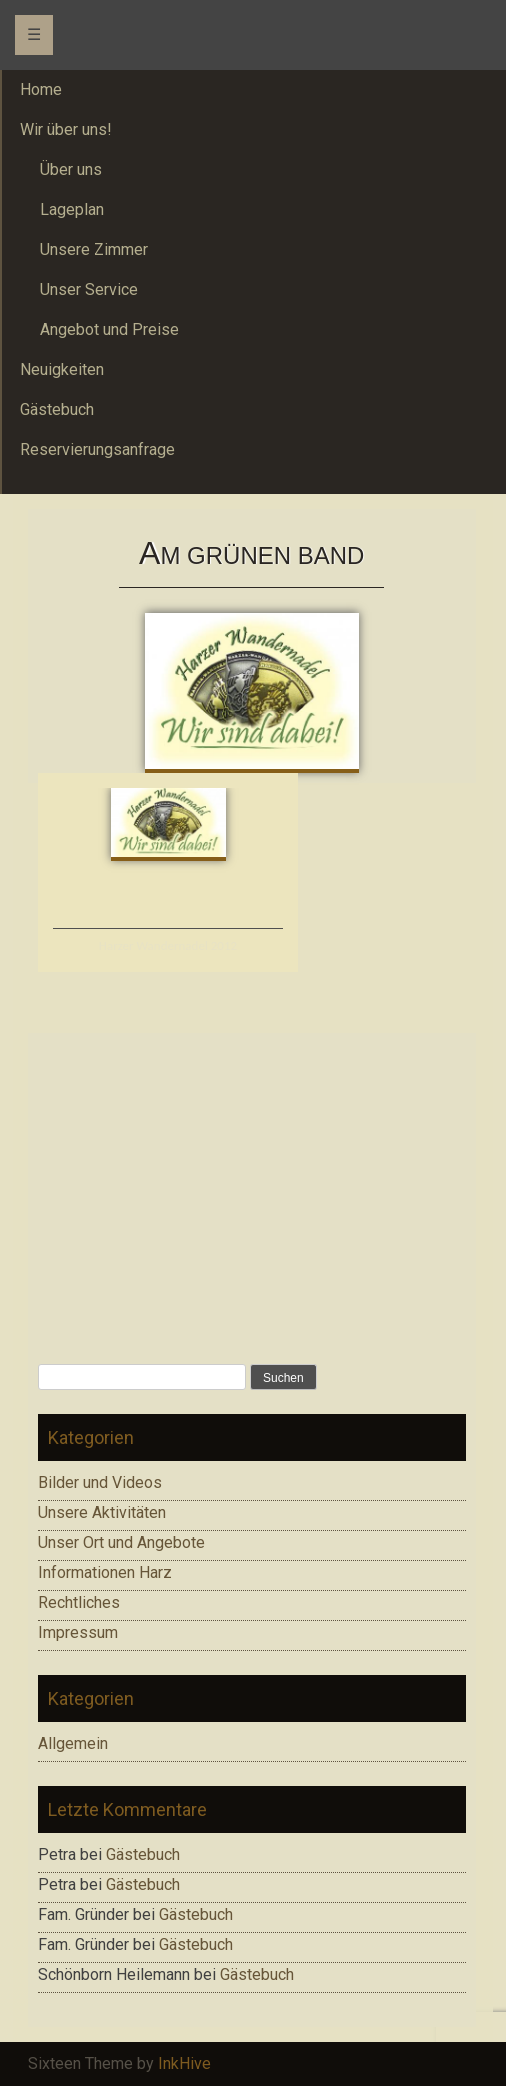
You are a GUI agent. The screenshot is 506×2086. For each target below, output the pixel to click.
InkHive (184, 2063)
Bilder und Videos (100, 1482)
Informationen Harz (105, 1572)
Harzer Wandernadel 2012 (168, 945)
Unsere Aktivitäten (102, 1512)
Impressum (78, 1632)
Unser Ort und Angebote (121, 1542)
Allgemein (73, 1743)
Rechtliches (79, 1602)
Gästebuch (143, 1854)
